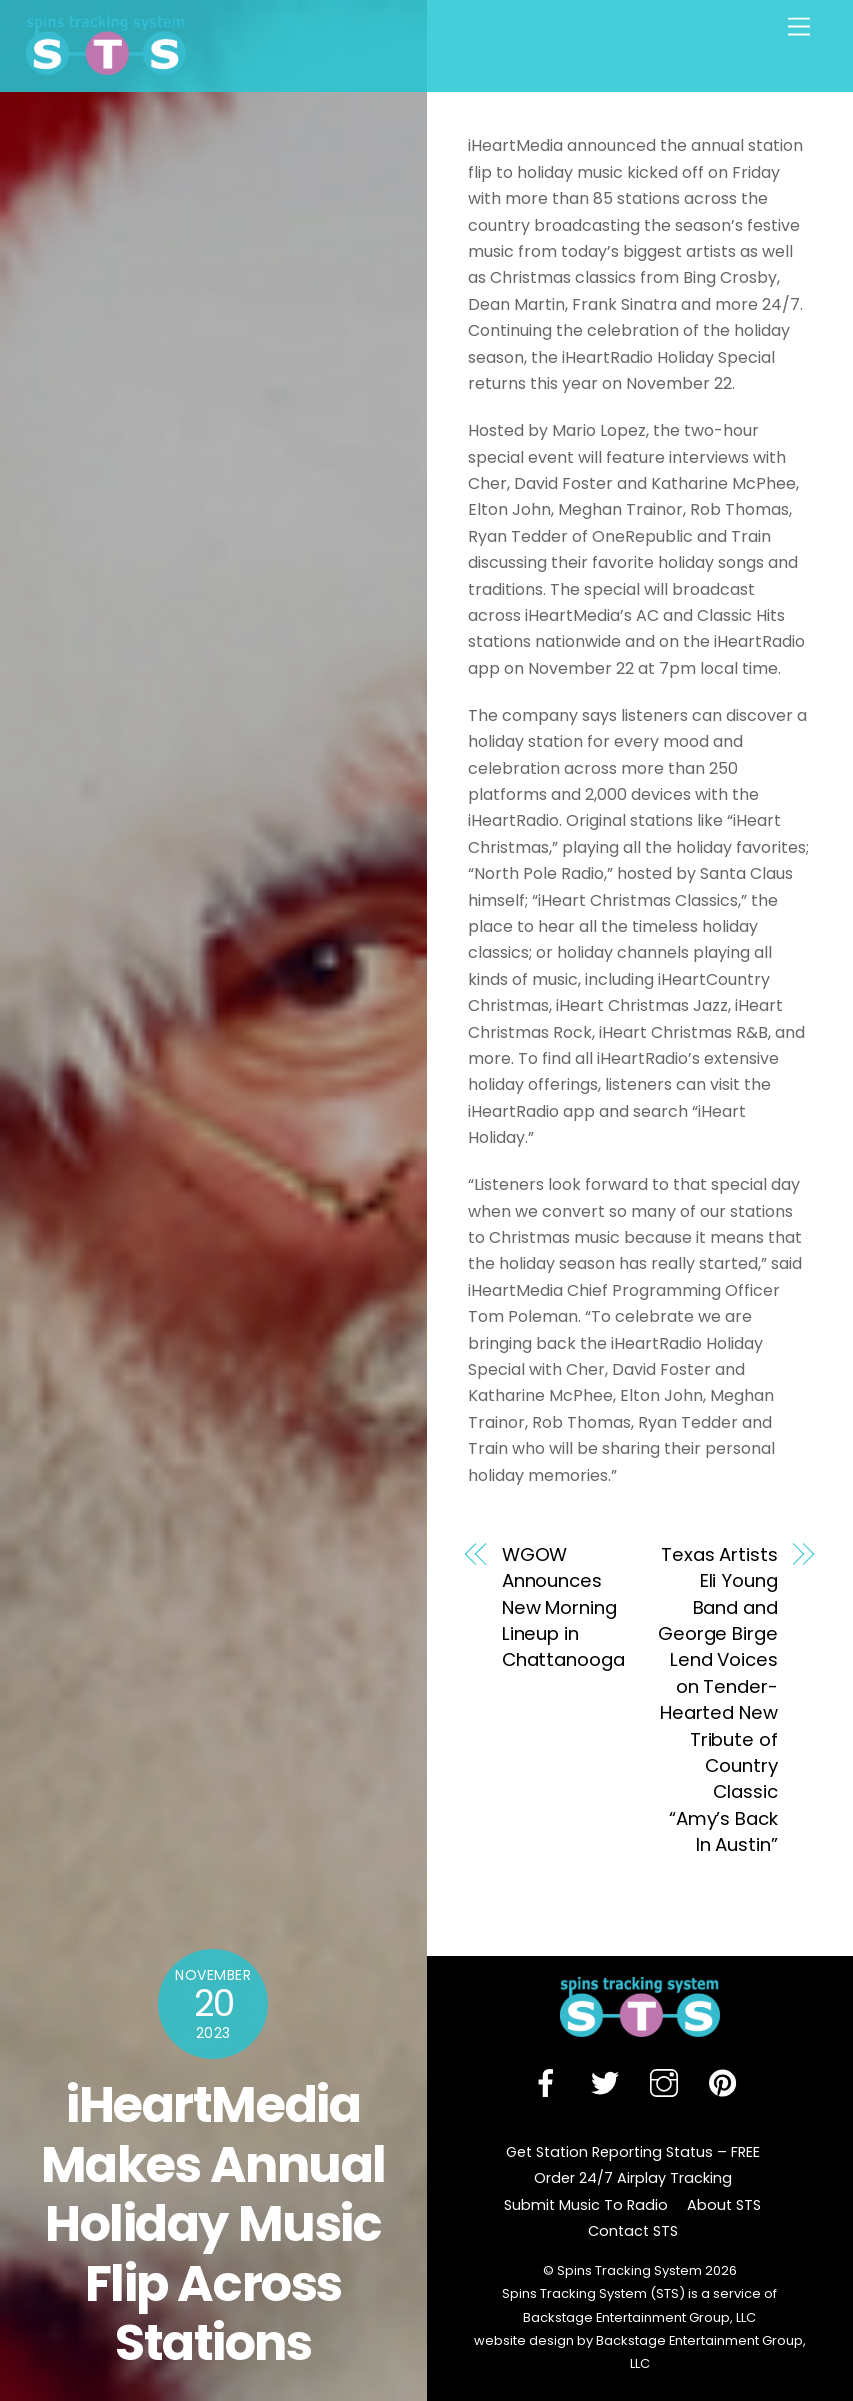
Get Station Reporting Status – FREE (633, 2152)
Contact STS (633, 2231)
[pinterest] (726, 2084)
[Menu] (799, 27)
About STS (724, 2205)
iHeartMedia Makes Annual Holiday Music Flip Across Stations (213, 2223)
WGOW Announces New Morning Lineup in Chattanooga (563, 1607)
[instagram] (667, 2084)
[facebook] (549, 2084)
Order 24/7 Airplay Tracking (633, 2178)
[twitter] (608, 2084)
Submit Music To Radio (586, 2205)
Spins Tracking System (629, 2270)
